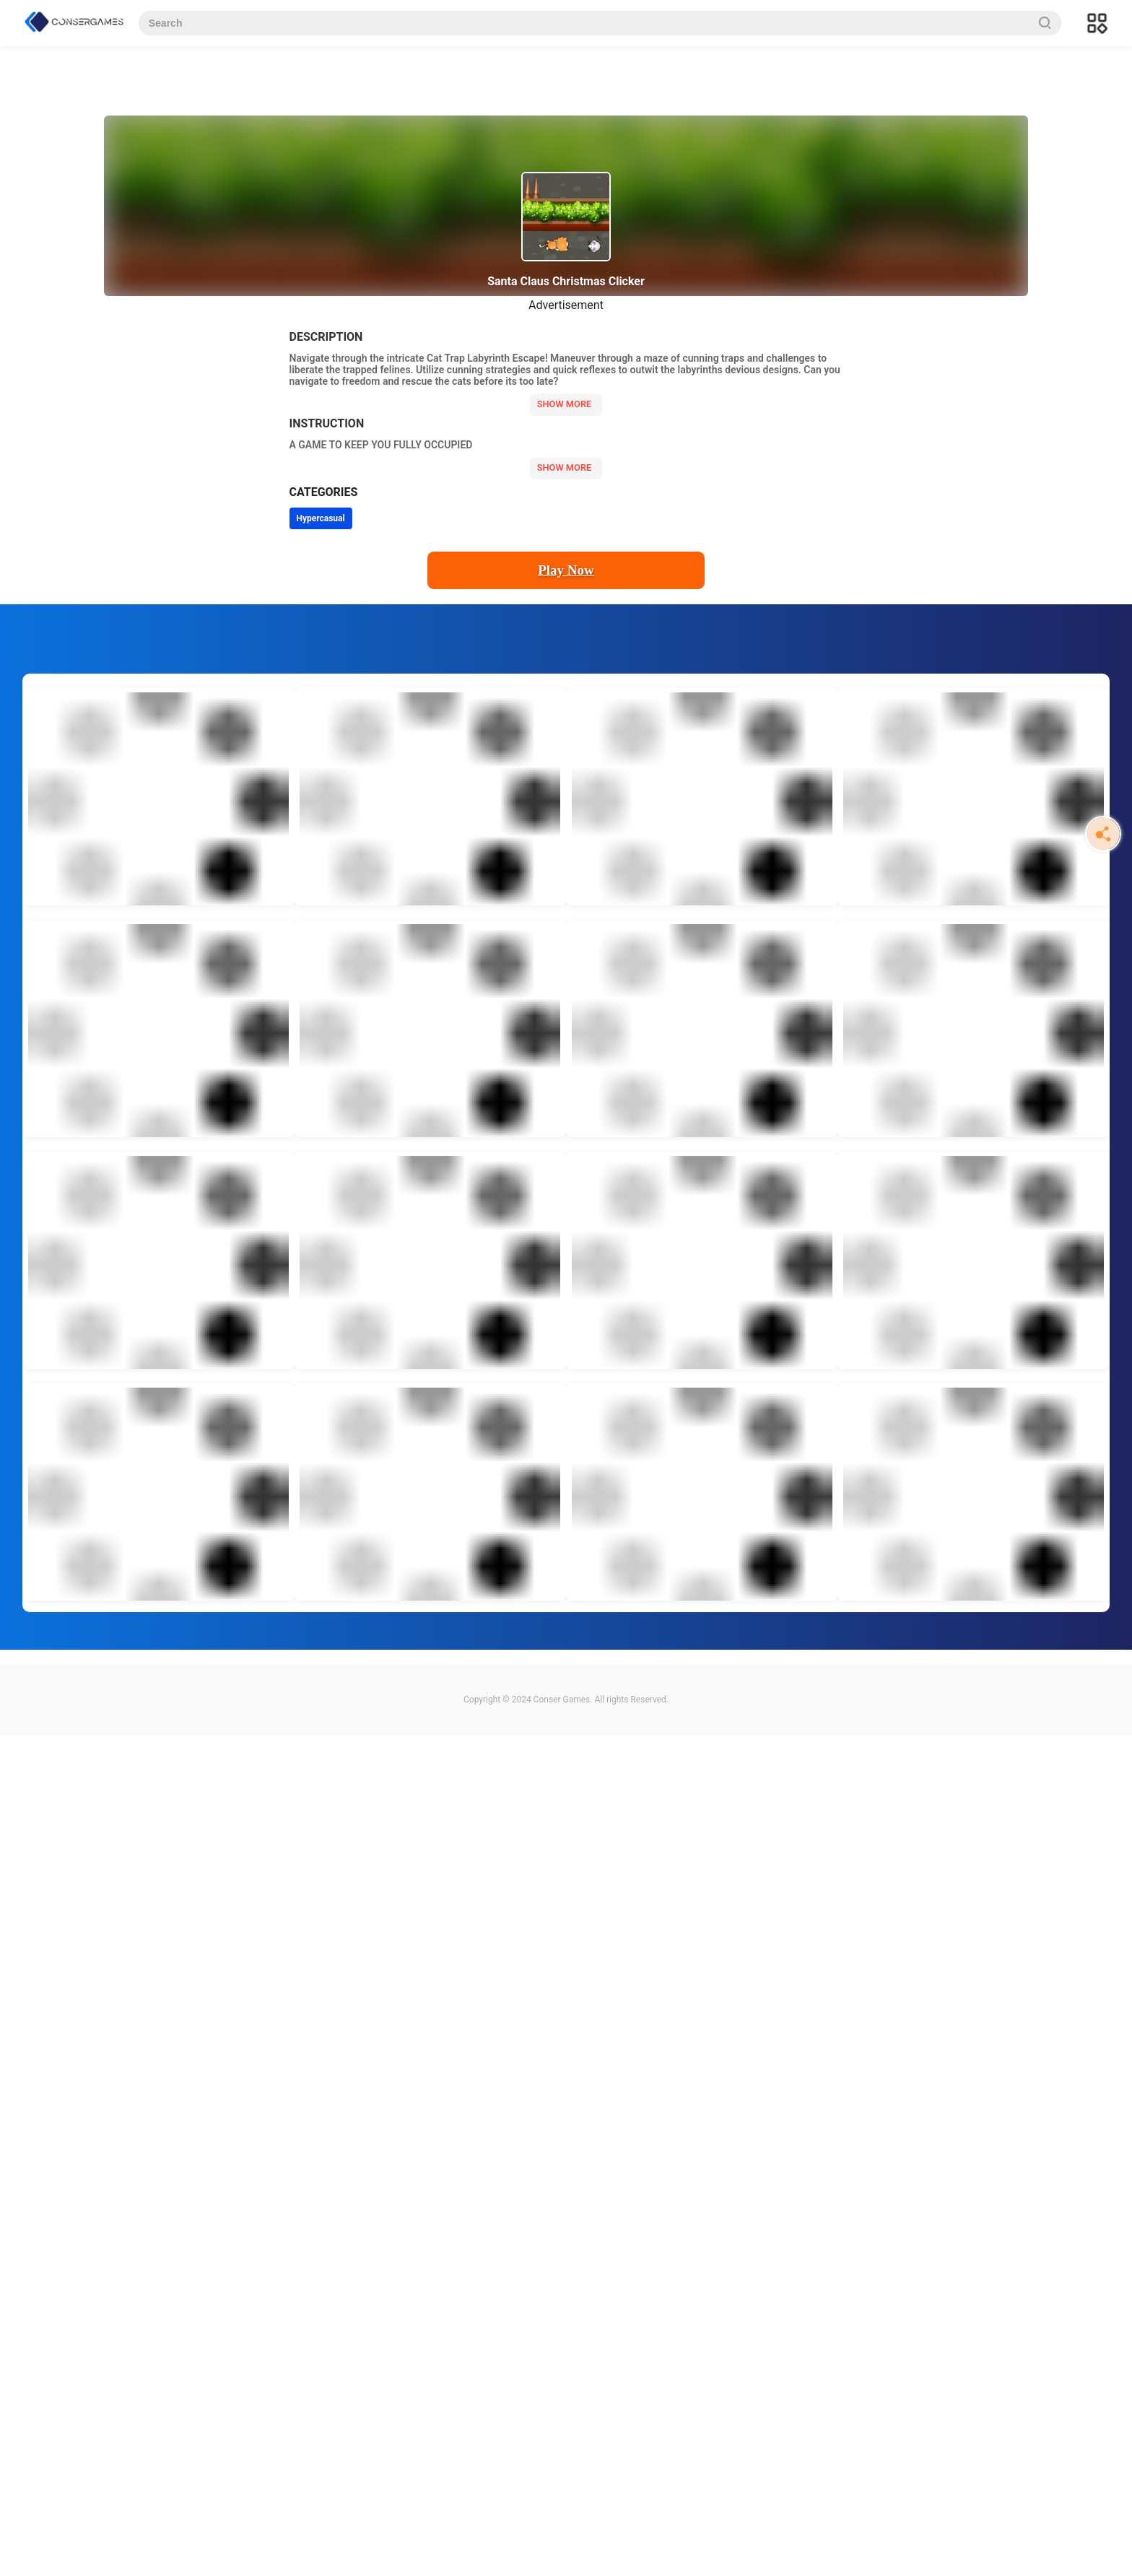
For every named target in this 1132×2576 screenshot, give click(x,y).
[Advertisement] (433, 1952)
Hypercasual (321, 518)
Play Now (566, 570)
